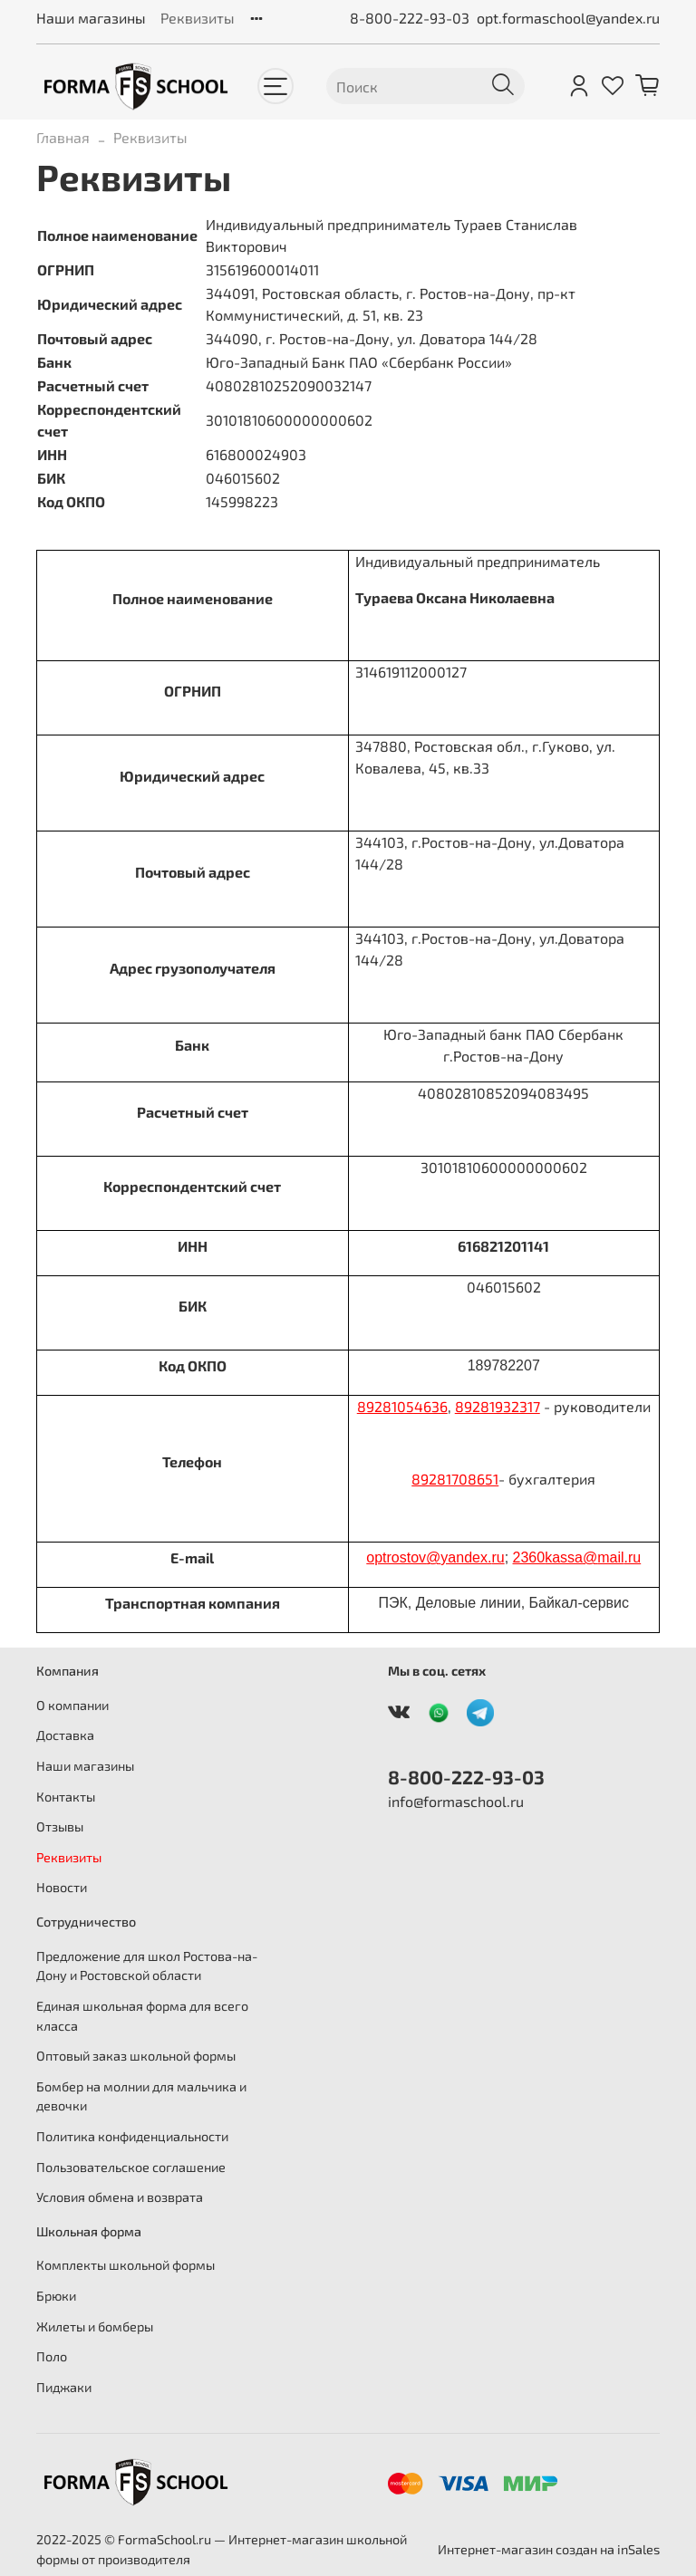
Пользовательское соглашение (131, 2167)
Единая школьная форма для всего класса (142, 2015)
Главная (63, 137)
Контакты (65, 1796)
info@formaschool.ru (456, 1801)
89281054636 (402, 1406)
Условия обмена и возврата (119, 2197)
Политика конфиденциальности (132, 2136)
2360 (529, 1557)
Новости (61, 1887)
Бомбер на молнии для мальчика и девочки (141, 2096)
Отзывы (59, 1826)
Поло (51, 2356)
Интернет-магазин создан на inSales (549, 2549)
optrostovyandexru (435, 1557)
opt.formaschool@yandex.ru (568, 17)
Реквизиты (197, 17)
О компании (72, 1705)
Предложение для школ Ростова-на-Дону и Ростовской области (146, 1966)
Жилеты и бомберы (94, 2326)
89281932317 (497, 1406)
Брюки (56, 2295)
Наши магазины (91, 17)
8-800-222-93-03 (409, 17)
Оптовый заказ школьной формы (136, 2055)
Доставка (65, 1735)
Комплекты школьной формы (125, 2265)
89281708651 (454, 1478)
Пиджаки (64, 2387)
